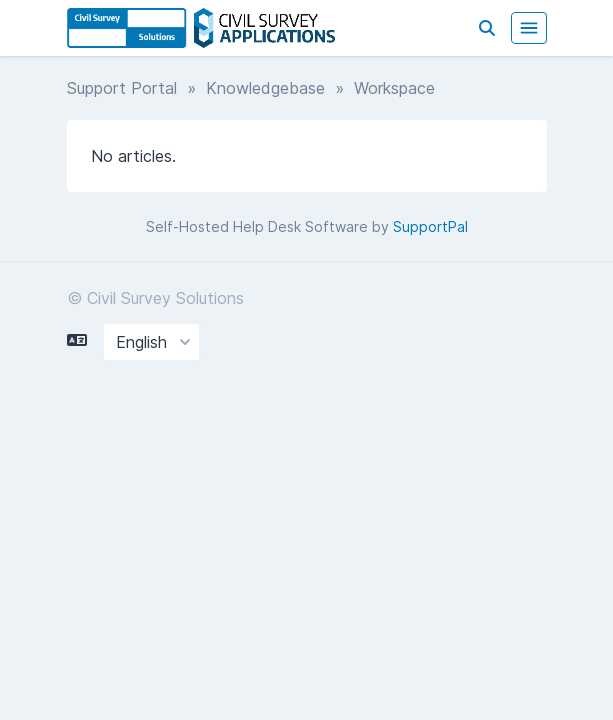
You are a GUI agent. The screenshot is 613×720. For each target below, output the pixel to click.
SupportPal (430, 226)
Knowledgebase (265, 88)
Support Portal (122, 88)
